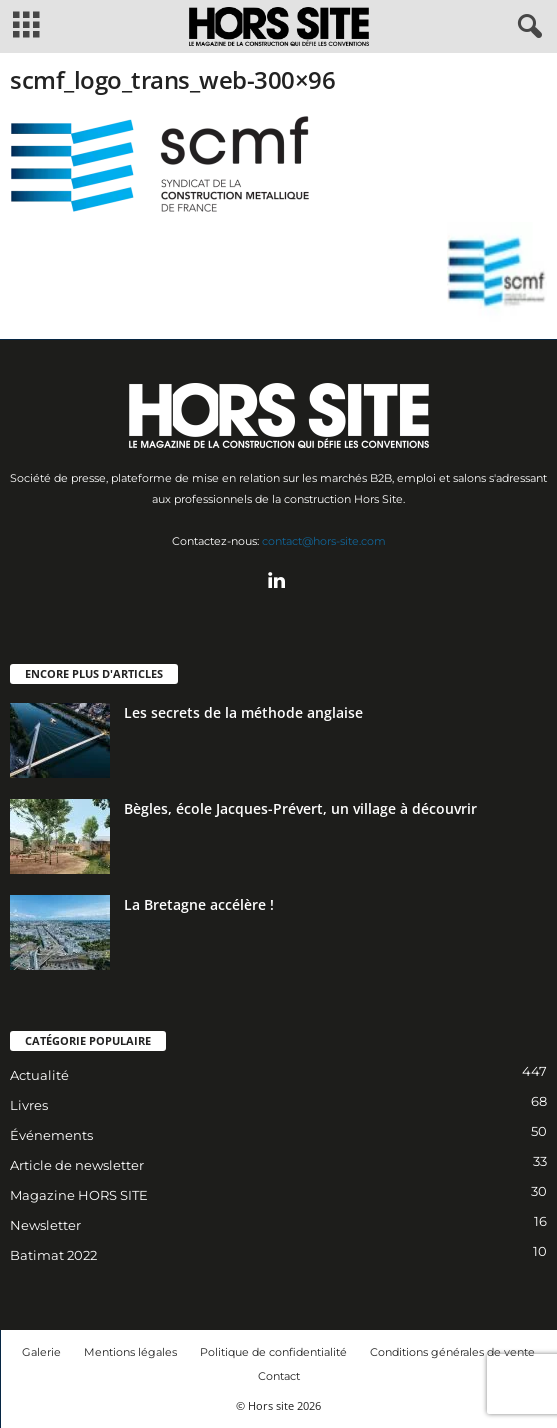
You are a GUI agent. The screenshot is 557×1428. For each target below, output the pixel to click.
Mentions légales (130, 1352)
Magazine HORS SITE (79, 1195)
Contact (279, 1376)
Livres (29, 1105)
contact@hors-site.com (324, 541)
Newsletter (45, 1225)
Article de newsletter (77, 1165)
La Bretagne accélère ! (199, 904)
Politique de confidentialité (273, 1352)
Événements (51, 1135)
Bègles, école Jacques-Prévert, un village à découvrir (300, 808)
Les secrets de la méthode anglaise (243, 712)
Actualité (39, 1075)
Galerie (41, 1352)
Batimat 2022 (53, 1255)
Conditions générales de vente (452, 1352)
